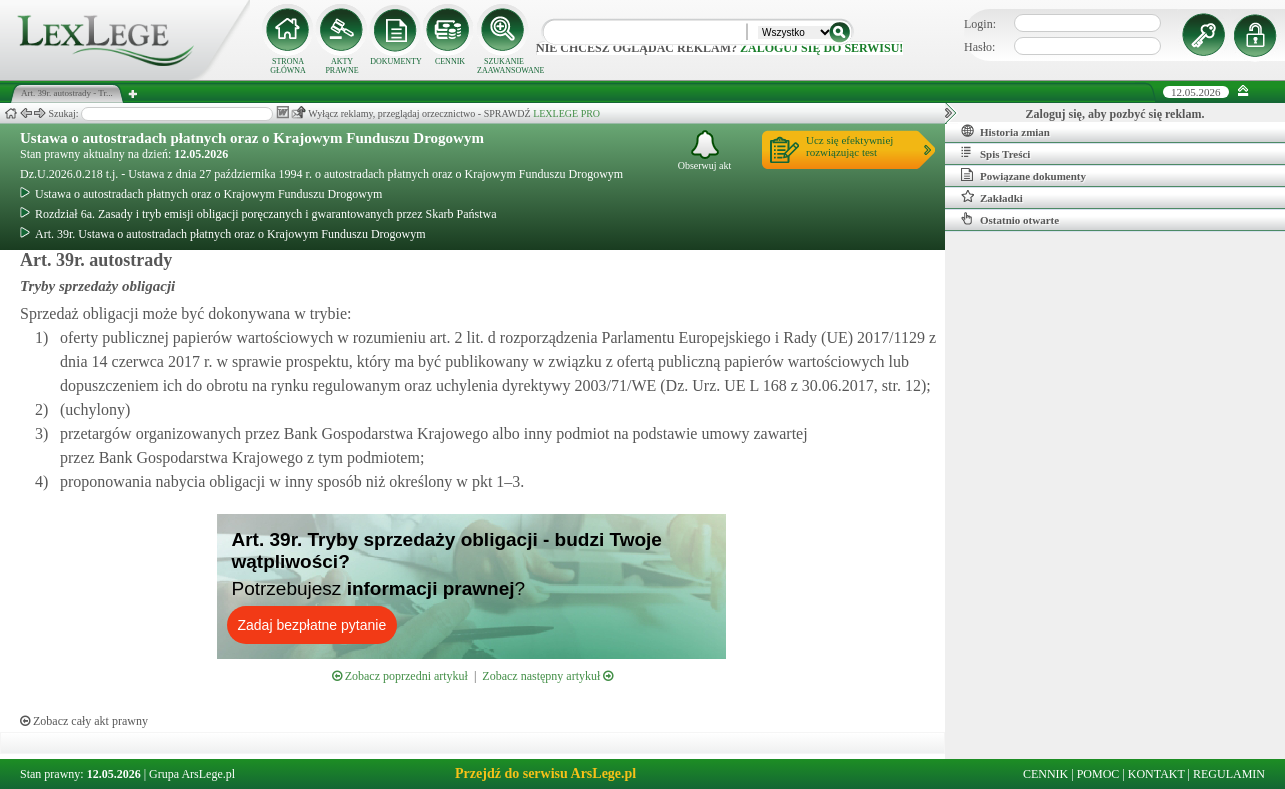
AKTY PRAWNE (341, 66)
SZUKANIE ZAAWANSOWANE (504, 66)
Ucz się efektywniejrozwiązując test (849, 146)
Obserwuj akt (705, 150)
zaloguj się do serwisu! (821, 48)
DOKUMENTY (396, 61)
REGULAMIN (1229, 774)
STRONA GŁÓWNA (288, 66)
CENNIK (450, 61)
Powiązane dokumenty (1023, 175)
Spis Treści (995, 153)
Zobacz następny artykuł (547, 676)
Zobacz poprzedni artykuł (400, 676)
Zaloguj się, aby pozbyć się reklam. (1115, 114)
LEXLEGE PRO (566, 113)
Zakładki (992, 197)
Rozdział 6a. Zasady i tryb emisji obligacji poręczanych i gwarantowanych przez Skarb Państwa (258, 214)
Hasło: (979, 47)
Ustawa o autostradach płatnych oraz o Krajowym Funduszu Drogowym (252, 138)
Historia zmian (1005, 131)
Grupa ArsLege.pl (192, 774)
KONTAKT (1156, 774)
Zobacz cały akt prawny (84, 721)
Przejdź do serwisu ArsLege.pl (545, 773)
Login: (980, 24)
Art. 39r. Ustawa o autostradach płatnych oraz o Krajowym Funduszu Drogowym (223, 234)
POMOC (1098, 774)
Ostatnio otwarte (1010, 219)
